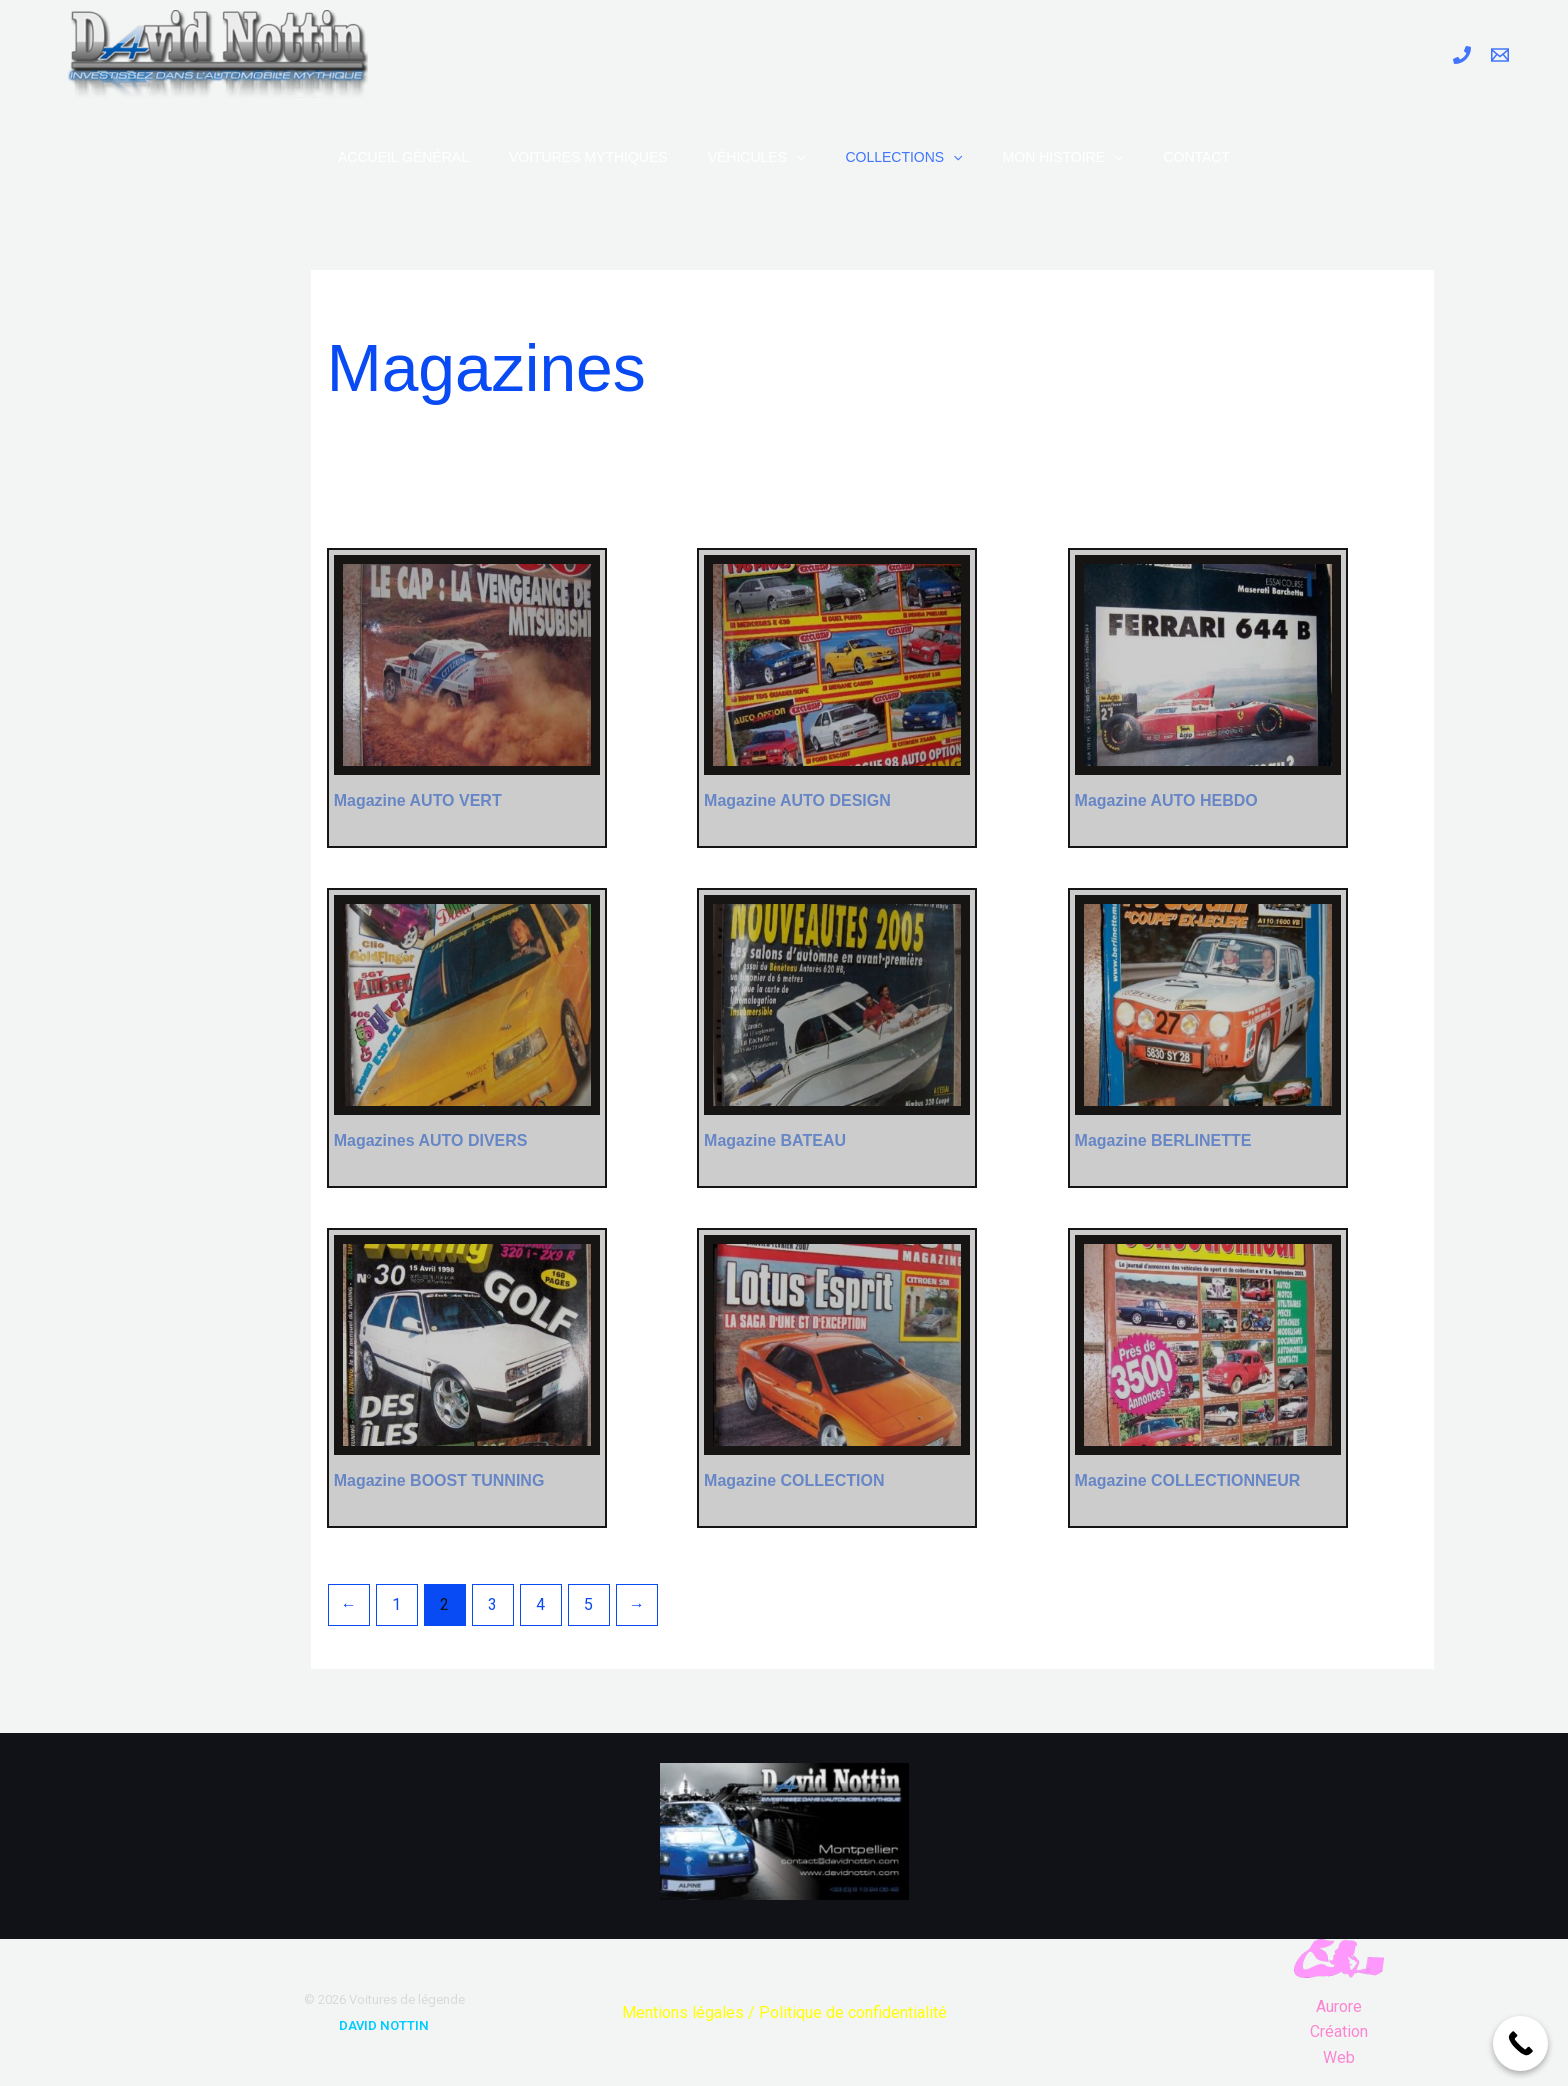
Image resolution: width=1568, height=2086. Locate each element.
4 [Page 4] (540, 1604)
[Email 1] (1500, 55)
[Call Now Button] (1520, 2043)
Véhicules (757, 157)
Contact (1196, 157)
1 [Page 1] (396, 1604)
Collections (903, 157)
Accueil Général (403, 157)
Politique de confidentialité (853, 2012)
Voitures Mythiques (588, 157)
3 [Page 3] (492, 1604)
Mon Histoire (1063, 157)
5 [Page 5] (588, 1604)
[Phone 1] (1462, 55)
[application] (796, 157)
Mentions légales (683, 2012)
